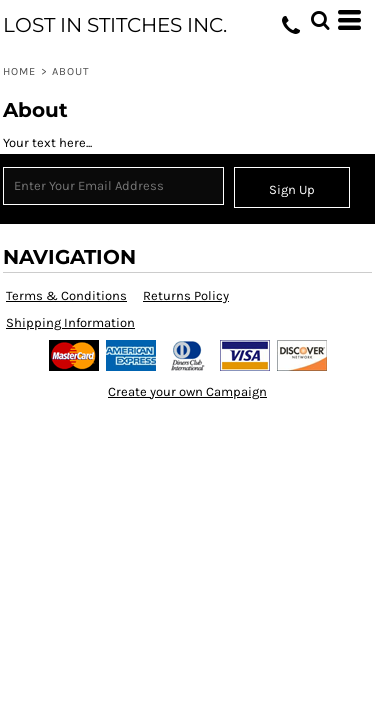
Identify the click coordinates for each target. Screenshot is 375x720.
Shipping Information (70, 322)
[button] (320, 20)
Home (19, 71)
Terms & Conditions (66, 295)
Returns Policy (186, 295)
